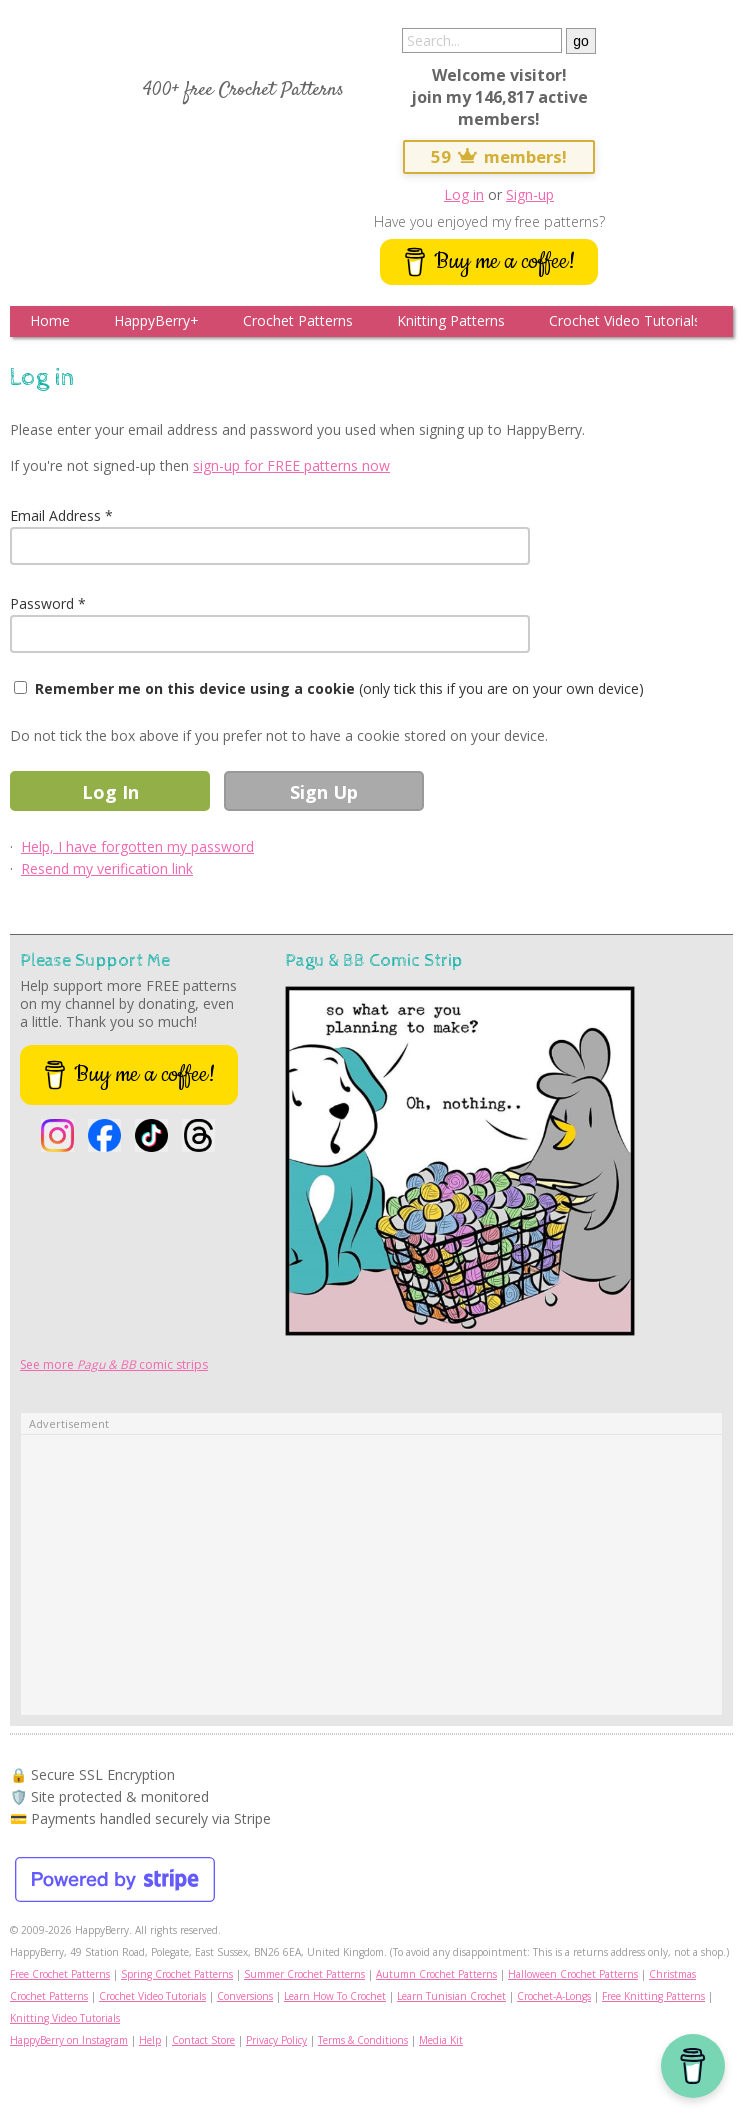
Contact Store (203, 2040)
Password (42, 603)
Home (50, 320)
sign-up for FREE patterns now (291, 465)
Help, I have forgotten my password (137, 846)
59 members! (499, 156)
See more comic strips (114, 1364)
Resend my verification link (107, 868)
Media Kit (441, 2040)
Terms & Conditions (363, 2040)
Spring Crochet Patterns (177, 1974)
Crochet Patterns (298, 320)
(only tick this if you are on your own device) (339, 688)
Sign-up (530, 194)
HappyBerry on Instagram (69, 2040)
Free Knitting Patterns (653, 1996)
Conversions (245, 1996)
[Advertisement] (371, 1575)
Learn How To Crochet (335, 1996)
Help (150, 2040)
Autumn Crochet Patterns (436, 1974)
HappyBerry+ (156, 320)
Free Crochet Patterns (60, 1974)
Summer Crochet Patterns (304, 1974)
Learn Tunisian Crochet (451, 1996)
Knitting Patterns (451, 320)
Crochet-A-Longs (554, 1996)
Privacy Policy (276, 2040)
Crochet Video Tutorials (625, 320)
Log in (464, 194)
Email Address (55, 515)
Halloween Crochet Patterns (573, 1974)
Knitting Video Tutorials (65, 2018)
